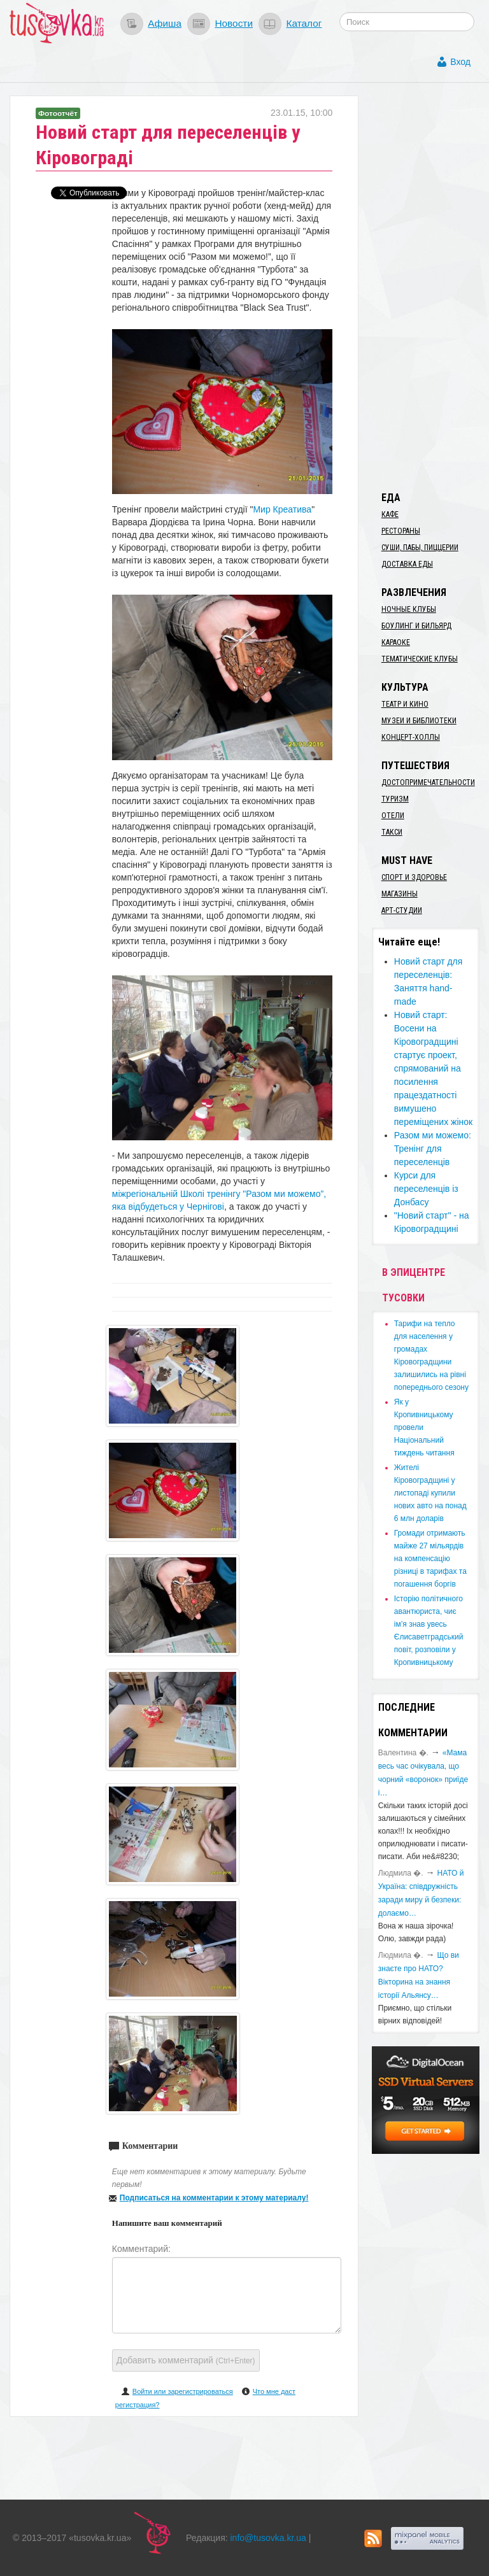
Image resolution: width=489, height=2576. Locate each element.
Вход (460, 62)
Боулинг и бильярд (416, 625)
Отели (392, 815)
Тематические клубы (419, 659)
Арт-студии (401, 910)
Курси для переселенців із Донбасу (426, 1188)
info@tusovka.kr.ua (268, 2538)
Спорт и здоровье (414, 877)
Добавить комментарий (186, 2360)
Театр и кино (405, 704)
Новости (234, 23)
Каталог (304, 23)
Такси (391, 832)
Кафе (390, 514)
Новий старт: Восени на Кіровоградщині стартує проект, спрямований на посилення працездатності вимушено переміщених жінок (433, 1068)
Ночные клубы (408, 609)
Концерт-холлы (410, 737)
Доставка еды (407, 564)
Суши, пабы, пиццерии (419, 547)
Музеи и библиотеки (419, 720)
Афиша (164, 23)
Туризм (395, 799)
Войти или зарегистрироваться (182, 2391)
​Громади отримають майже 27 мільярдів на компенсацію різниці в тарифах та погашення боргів (430, 1559)
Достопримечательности (428, 782)
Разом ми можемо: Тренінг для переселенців (432, 1148)
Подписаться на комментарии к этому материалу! (214, 2197)
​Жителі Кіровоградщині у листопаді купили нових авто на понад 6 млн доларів (430, 1493)
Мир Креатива (282, 509)
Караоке (395, 642)
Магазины (399, 893)
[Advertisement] (430, 287)
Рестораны (400, 531)
